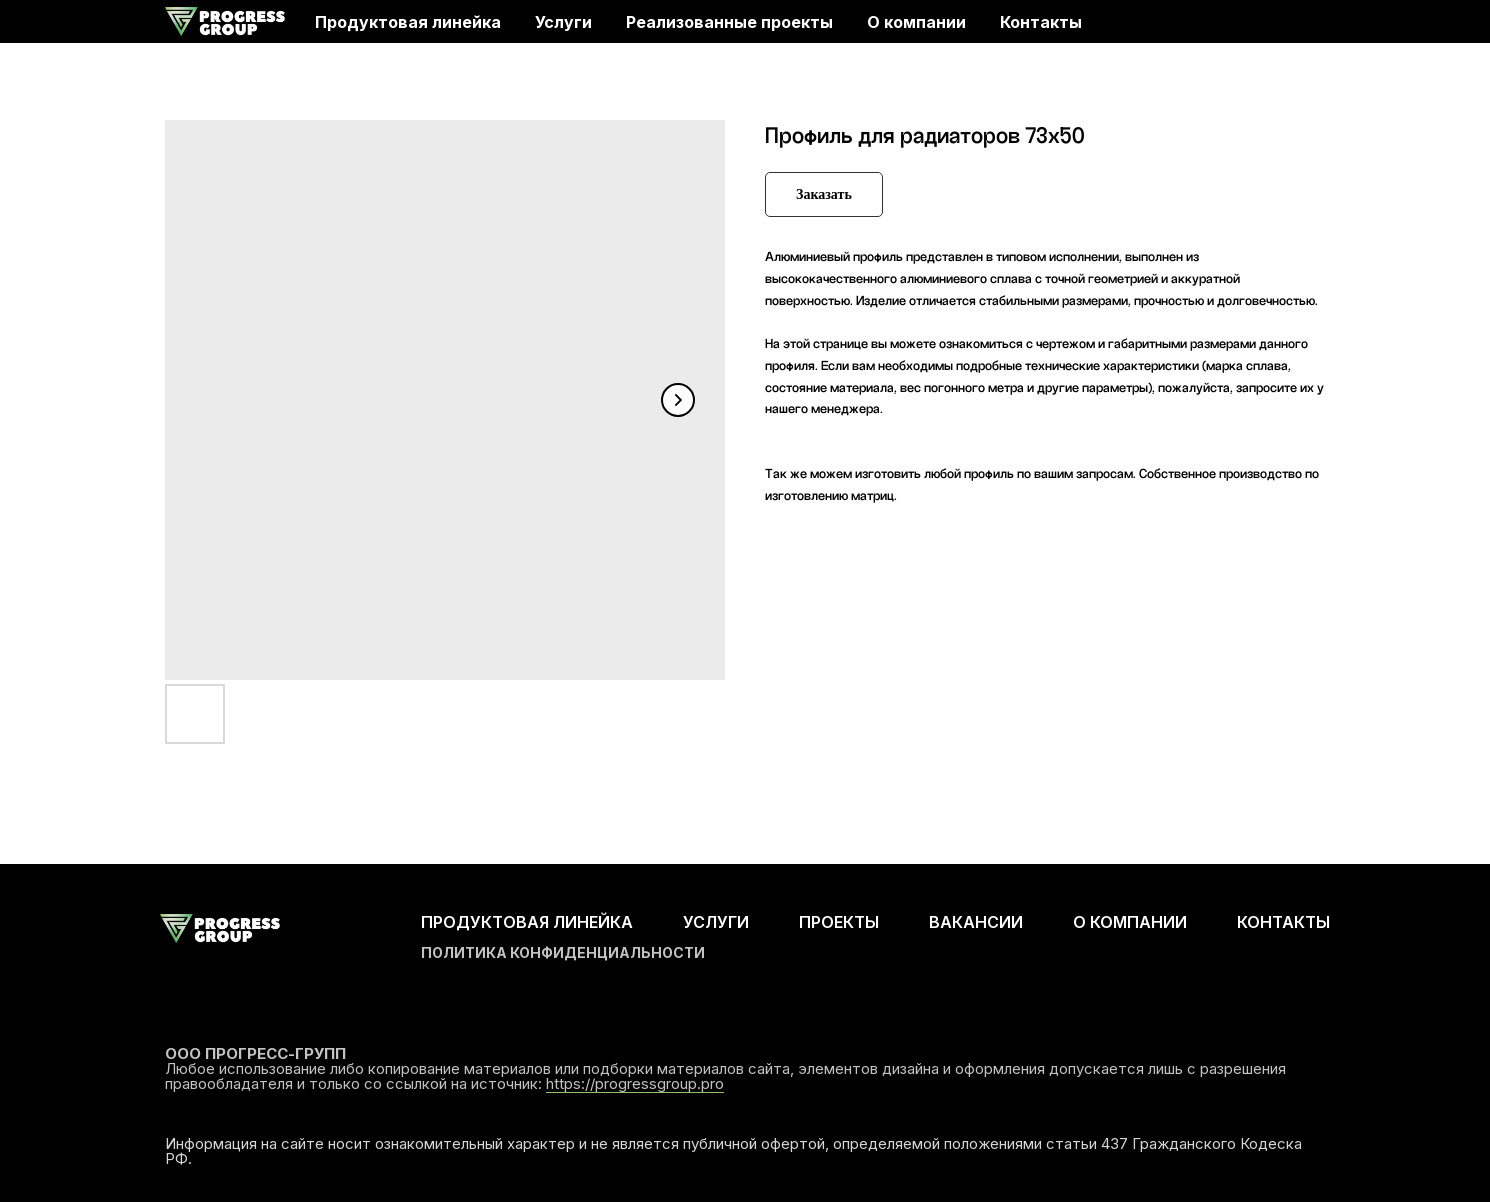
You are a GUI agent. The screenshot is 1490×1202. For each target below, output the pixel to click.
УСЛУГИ (716, 922)
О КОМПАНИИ (1130, 922)
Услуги (563, 22)
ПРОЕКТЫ (839, 922)
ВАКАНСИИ (976, 922)
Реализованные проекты (729, 22)
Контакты (1041, 22)
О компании (916, 22)
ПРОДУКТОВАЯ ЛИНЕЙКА (527, 922)
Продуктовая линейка (408, 22)
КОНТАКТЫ (1283, 922)
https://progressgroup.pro (635, 1083)
